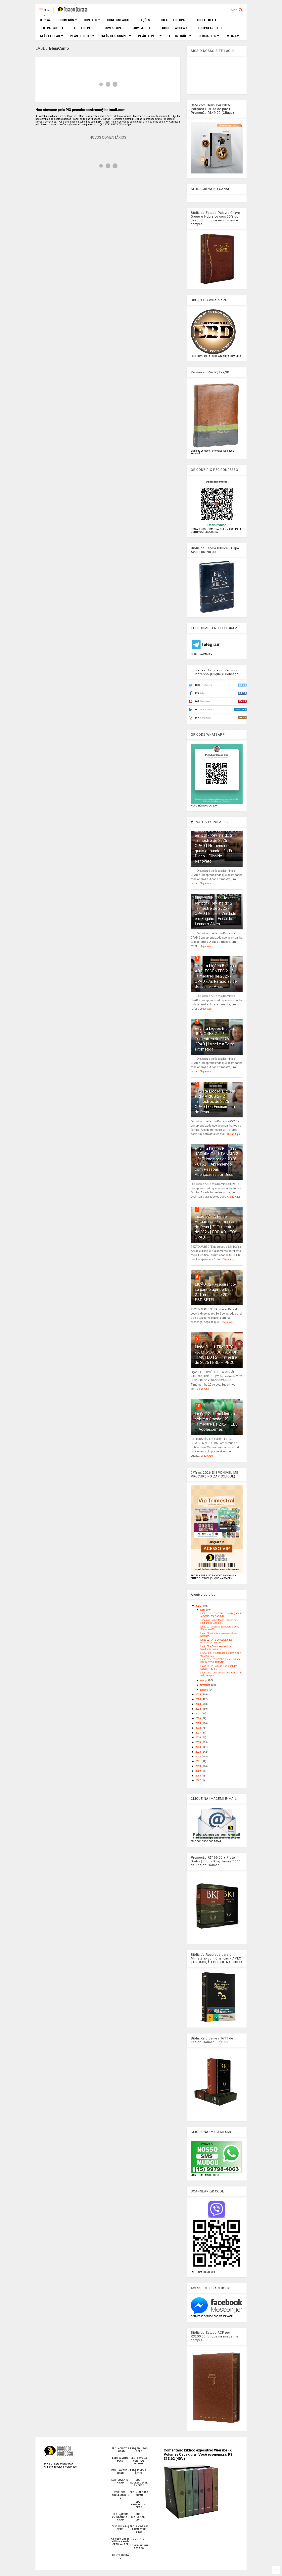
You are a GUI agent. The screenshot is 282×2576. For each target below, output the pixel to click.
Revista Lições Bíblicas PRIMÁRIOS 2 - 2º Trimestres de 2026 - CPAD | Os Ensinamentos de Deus (216, 1101)
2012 (198, 1756)
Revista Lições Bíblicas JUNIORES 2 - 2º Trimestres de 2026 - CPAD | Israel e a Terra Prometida (215, 1039)
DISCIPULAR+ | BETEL (120, 2528)
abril (203, 1609)
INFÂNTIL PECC (150, 36)
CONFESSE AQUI (118, 20)
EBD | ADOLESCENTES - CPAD (139, 2483)
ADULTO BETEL (207, 20)
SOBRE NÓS (68, 20)
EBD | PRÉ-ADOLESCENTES (120, 2495)
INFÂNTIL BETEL (82, 36)
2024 (198, 1699)
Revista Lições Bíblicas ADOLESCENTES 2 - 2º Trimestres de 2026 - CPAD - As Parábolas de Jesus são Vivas (216, 976)
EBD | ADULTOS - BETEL (139, 2450)
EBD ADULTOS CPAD (173, 20)
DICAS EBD (208, 36)
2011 (198, 1761)
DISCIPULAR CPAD (174, 28)
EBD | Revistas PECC (120, 2459)
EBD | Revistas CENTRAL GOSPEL (139, 2461)
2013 (198, 1751)
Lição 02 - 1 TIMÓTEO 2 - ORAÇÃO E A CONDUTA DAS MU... (220, 1615)
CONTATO (92, 20)
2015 (198, 1742)
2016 (198, 1737)
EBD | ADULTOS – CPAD (120, 2450)
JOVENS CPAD (114, 28)
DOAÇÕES (143, 20)
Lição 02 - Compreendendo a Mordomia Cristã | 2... (215, 1648)
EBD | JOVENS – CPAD (120, 2472)
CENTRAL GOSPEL (51, 28)
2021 (198, 1713)
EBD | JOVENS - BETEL (139, 2472)
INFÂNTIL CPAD (51, 36)
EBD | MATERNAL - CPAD (138, 2517)
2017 (198, 1732)
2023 (198, 1704)
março (204, 1680)
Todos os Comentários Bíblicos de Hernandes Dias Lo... (218, 1621)
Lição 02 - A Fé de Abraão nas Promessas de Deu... (216, 1641)
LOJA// (232, 36)
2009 (198, 1771)
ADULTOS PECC (84, 28)
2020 (198, 1718)
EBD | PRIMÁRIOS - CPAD (138, 2504)
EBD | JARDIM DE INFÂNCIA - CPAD (120, 2517)
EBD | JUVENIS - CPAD (120, 2481)
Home (45, 20)
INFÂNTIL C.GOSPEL (116, 36)
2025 (198, 1694)
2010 (198, 1766)
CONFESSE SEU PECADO (139, 2547)
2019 (198, 1723)
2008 (198, 1775)
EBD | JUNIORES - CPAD (139, 2493)
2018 (198, 1728)
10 (198, 1405)
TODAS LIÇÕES (179, 36)
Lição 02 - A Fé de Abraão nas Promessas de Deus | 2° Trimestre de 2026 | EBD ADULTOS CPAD (216, 1227)
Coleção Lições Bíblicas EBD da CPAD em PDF (120, 2541)
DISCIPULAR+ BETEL (210, 28)
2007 (198, 1780)
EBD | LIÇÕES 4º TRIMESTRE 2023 (139, 2529)
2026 (198, 1606)
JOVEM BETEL (142, 28)
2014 (198, 1747)
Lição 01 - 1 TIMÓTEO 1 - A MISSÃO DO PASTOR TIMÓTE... (220, 1661)
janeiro (204, 1689)
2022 (198, 1708)
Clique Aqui (206, 883)
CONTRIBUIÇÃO (120, 2556)
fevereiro (205, 1685)
